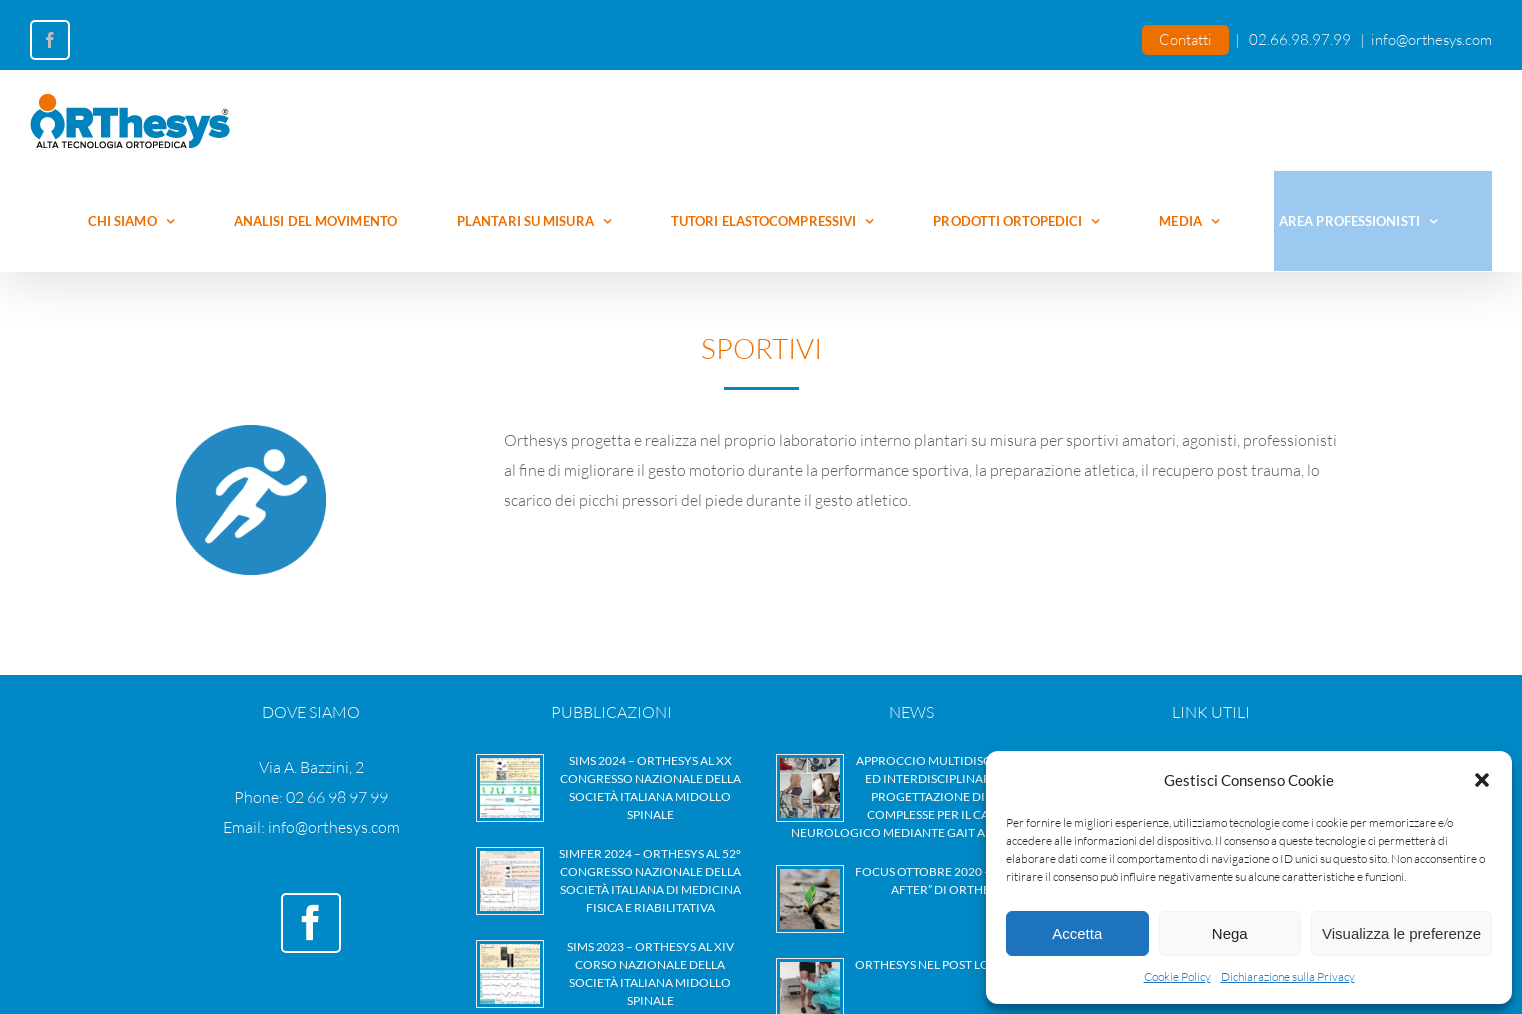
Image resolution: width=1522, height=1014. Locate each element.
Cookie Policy (1177, 976)
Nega (1230, 933)
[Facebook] (311, 923)
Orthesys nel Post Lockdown (950, 964)
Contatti (1185, 39)
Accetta (1077, 933)
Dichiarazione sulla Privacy (1288, 976)
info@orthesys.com (1431, 39)
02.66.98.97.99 (1300, 39)
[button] (1482, 780)
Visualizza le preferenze (1401, 933)
